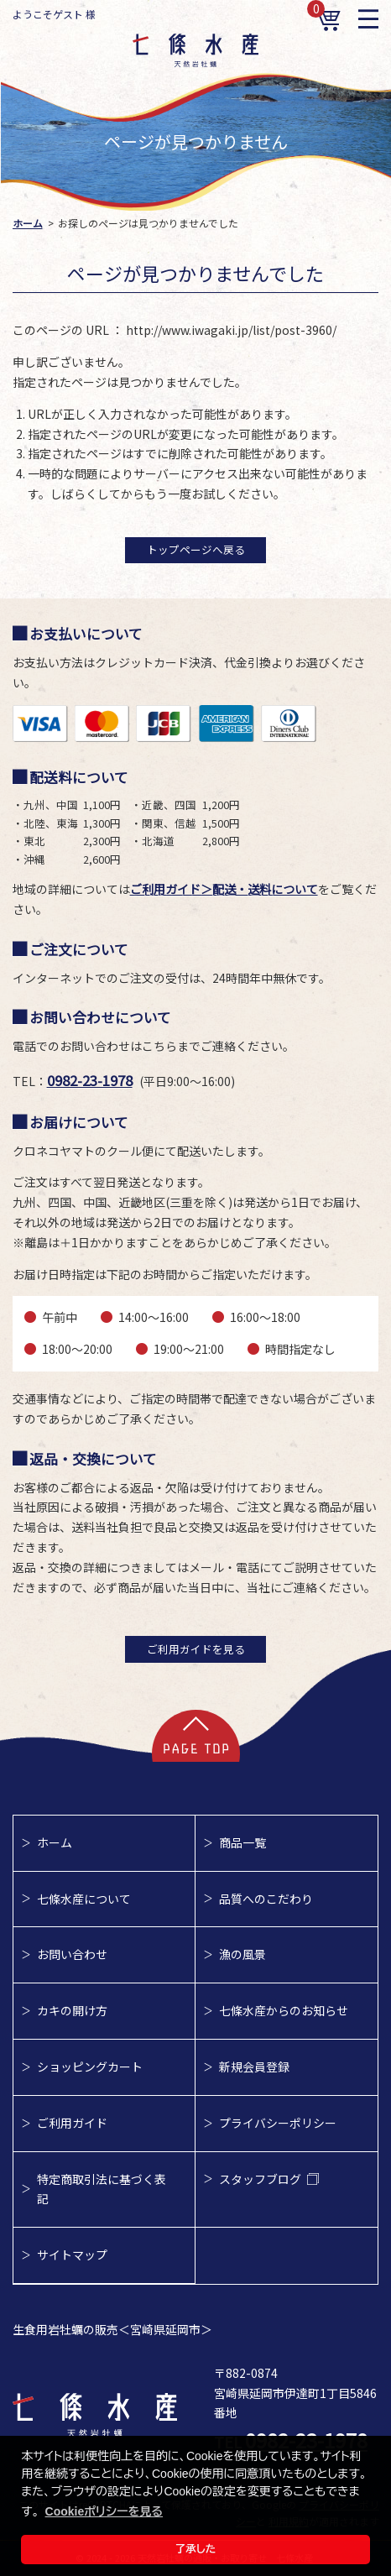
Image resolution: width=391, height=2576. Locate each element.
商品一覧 (242, 1842)
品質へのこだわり (266, 1898)
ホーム (54, 1842)
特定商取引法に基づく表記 (101, 2189)
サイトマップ (72, 2254)
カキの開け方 (72, 2010)
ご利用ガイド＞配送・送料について (224, 888)
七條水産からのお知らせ (283, 2010)
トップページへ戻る (196, 549)
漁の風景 (242, 1954)
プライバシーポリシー (277, 2122)
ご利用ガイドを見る (196, 1649)
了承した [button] (195, 2549)
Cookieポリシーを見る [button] (104, 2511)
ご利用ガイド (72, 2122)
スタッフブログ (269, 2179)
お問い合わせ (72, 1954)
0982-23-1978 (90, 1080)
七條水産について (84, 1898)
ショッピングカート (90, 2066)
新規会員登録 (254, 2066)
